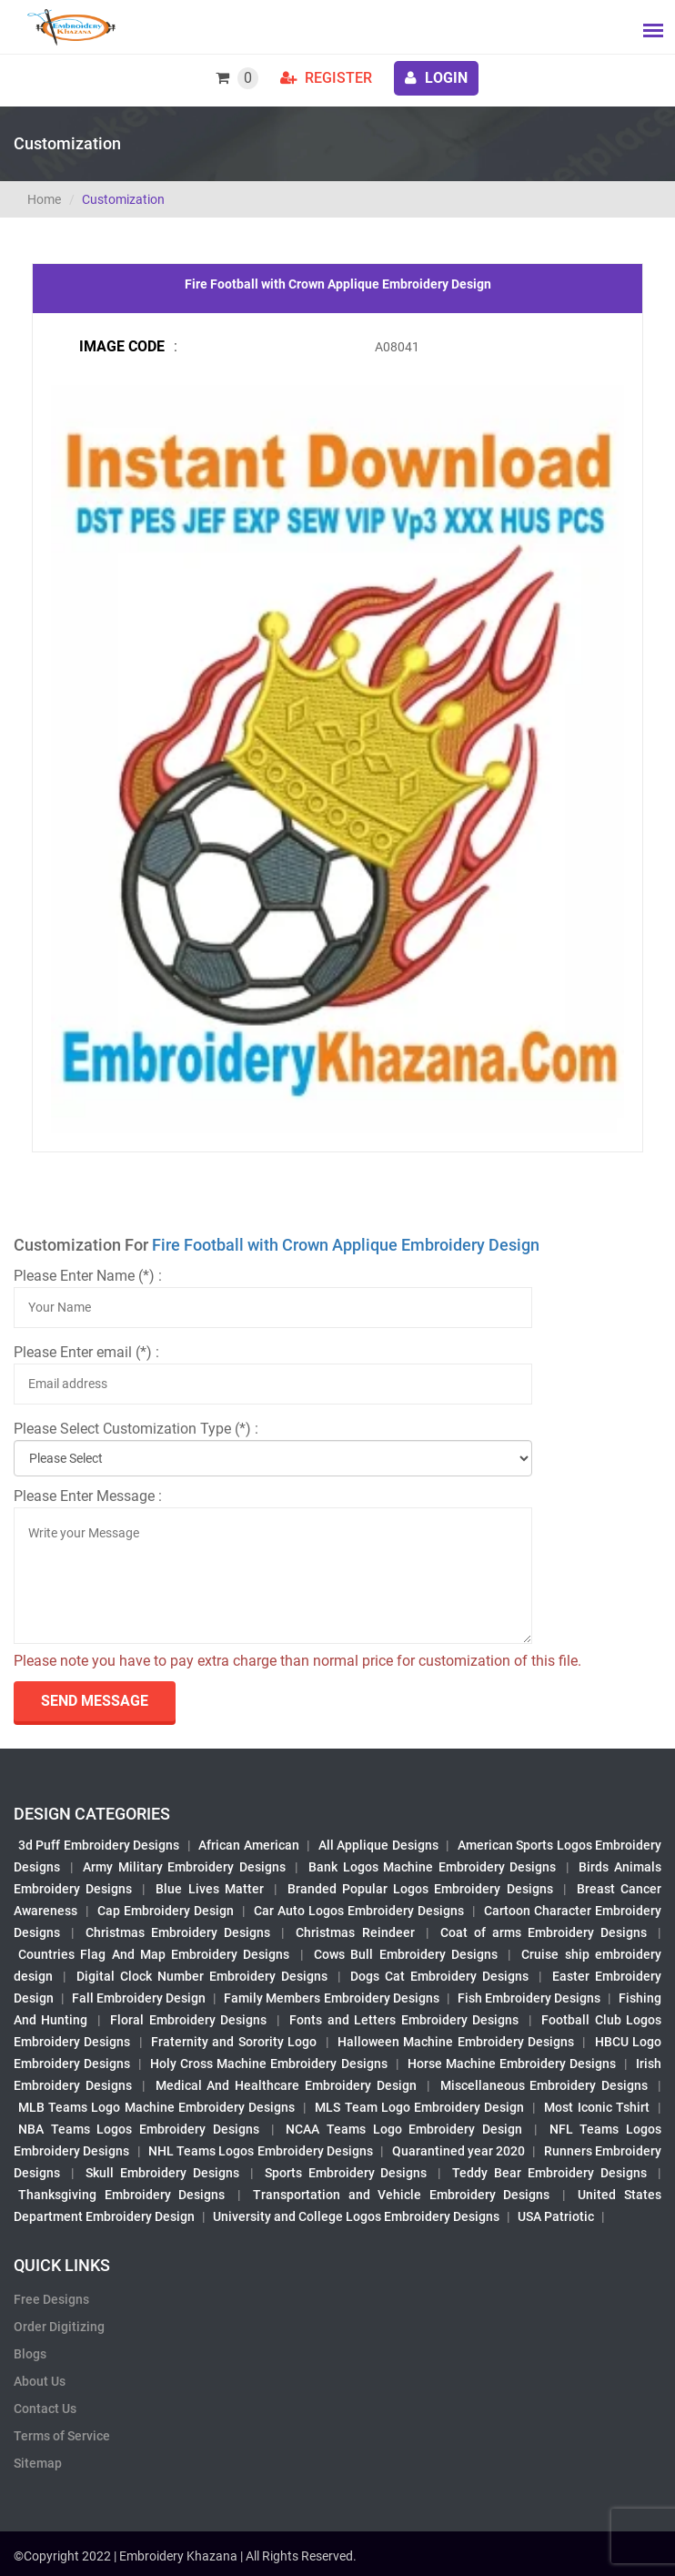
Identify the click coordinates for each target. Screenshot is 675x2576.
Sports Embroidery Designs (346, 2172)
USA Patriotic (556, 2216)
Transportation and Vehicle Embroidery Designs (401, 2194)
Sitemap (38, 2463)
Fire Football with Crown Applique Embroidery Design (345, 1244)
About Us (39, 2381)
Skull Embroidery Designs (162, 2172)
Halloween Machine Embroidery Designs (456, 2041)
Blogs (30, 2354)
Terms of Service (62, 2436)
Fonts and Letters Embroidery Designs (404, 2020)
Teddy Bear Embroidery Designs (549, 2172)
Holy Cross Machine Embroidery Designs (268, 2063)
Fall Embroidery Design (139, 1998)
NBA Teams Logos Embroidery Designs (138, 2129)
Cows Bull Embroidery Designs (406, 1954)
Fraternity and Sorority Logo (234, 2041)
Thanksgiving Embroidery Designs (121, 2194)
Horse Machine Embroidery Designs (512, 2063)
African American (248, 1845)
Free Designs (51, 2299)
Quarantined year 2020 (459, 2151)
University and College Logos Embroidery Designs (356, 2216)
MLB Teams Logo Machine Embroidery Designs (156, 2107)
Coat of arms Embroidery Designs (543, 1932)
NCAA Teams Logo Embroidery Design (404, 2129)
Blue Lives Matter (209, 1888)
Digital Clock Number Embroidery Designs (201, 1976)
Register (326, 77)
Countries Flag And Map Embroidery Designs (153, 1954)
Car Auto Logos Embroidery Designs (359, 1910)
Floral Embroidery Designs (188, 2020)
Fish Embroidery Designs (529, 1998)
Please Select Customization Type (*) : (136, 1428)
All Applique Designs (378, 1845)
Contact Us (45, 2408)
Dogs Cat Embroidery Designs (439, 1976)
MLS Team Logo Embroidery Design (419, 2107)
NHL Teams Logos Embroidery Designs (260, 2151)
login (436, 77)
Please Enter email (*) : (86, 1352)
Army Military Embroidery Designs (184, 1867)
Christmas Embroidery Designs (178, 1932)
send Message (94, 1700)
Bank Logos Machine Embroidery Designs (432, 1867)
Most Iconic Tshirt (596, 2107)
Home (44, 199)
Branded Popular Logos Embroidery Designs (420, 1888)
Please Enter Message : (88, 1496)
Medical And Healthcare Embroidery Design (286, 2085)
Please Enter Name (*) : (88, 1275)
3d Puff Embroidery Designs (98, 1845)
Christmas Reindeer (355, 1932)
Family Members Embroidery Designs (331, 1998)
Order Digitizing (59, 2326)
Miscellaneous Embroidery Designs (544, 2085)
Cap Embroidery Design (165, 1910)
